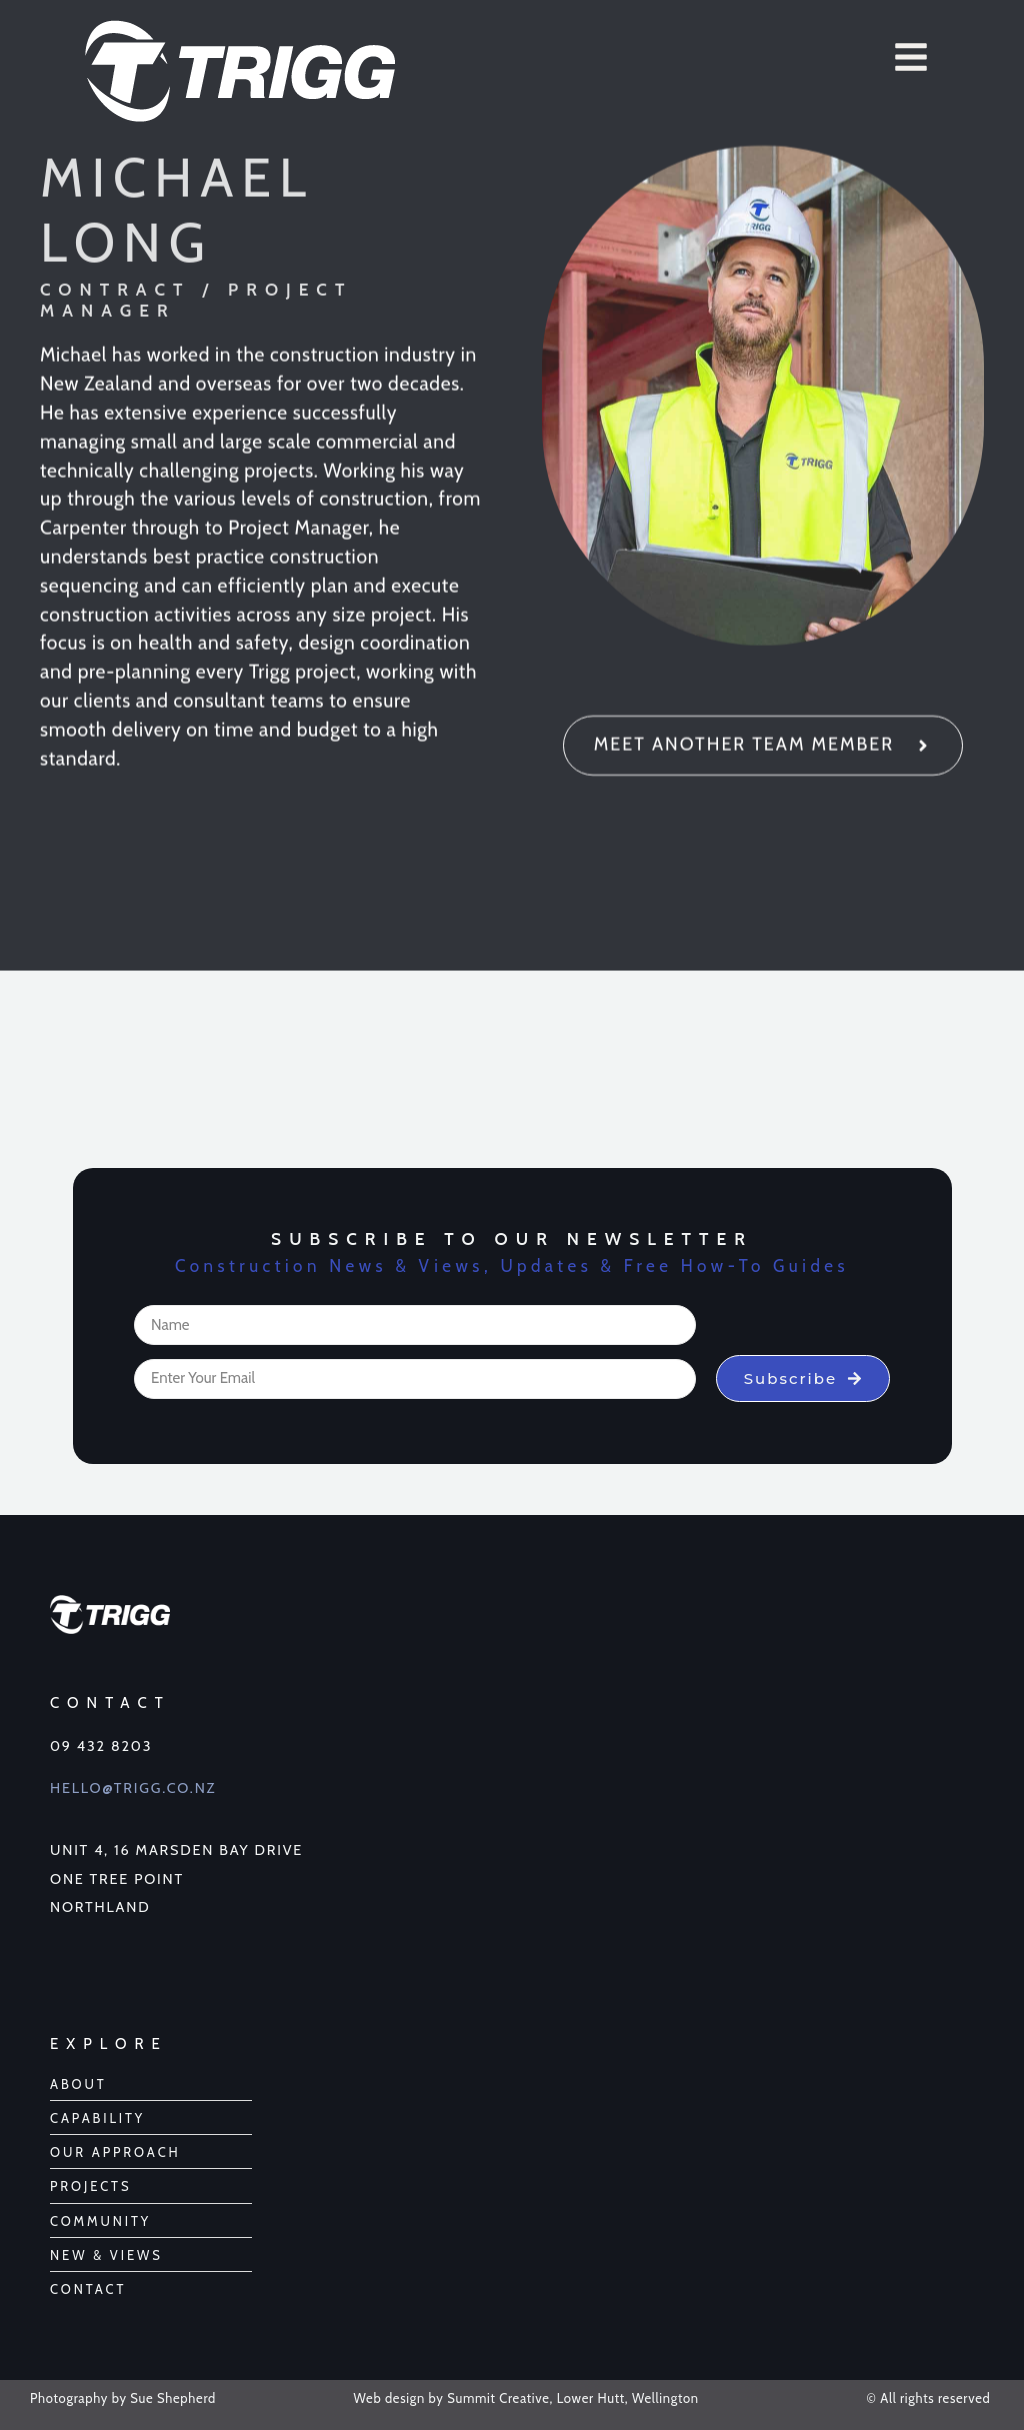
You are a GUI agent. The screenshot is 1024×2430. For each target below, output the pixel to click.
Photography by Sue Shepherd (123, 2398)
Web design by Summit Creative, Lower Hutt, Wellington (526, 2398)
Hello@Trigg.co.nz (133, 1788)
